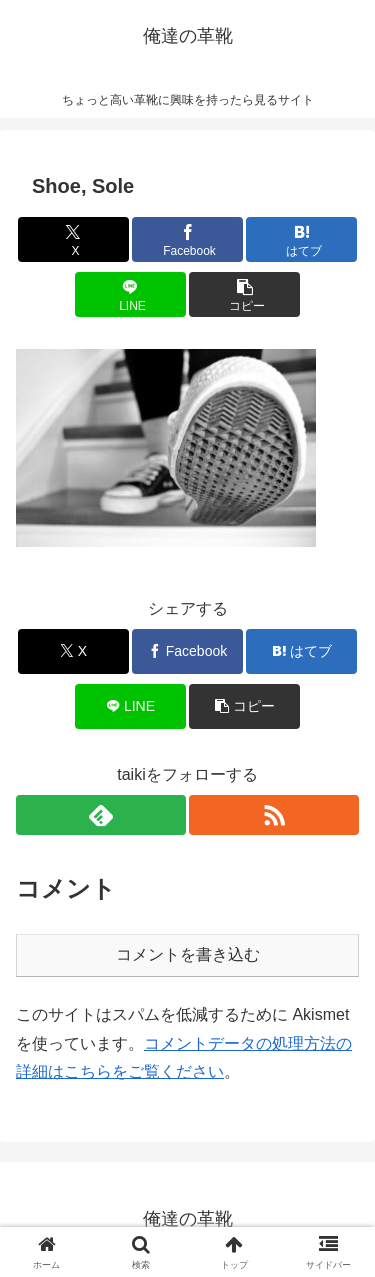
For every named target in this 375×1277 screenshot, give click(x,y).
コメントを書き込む (188, 954)
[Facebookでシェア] (187, 239)
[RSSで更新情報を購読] (274, 815)
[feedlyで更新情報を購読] (101, 815)
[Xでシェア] (73, 239)
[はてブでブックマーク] (301, 239)
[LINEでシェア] (130, 294)
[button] (244, 294)
